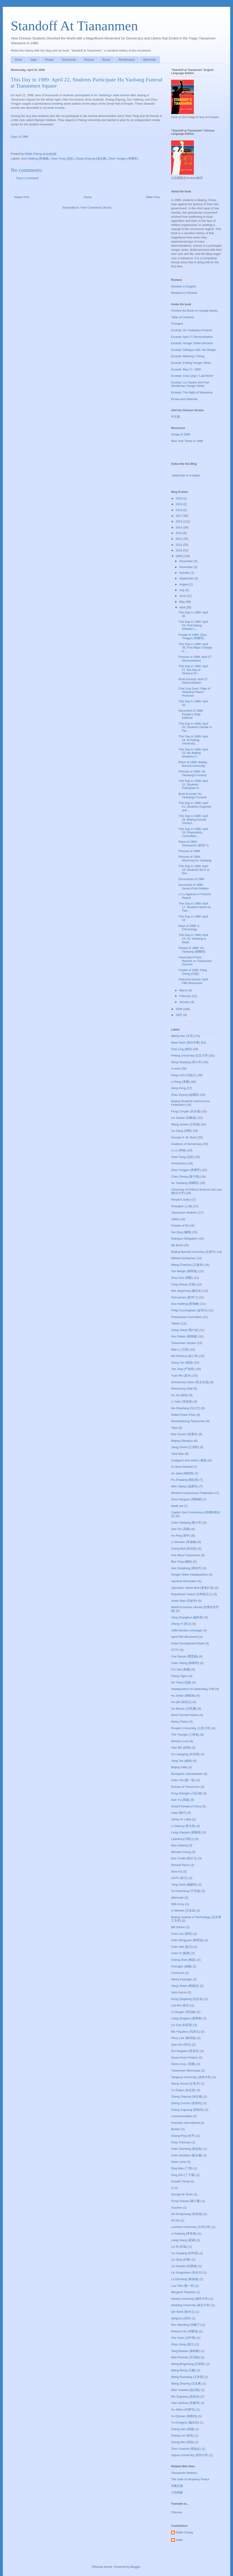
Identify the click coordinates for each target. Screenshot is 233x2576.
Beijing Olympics (182, 1440)
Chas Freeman (181, 2142)
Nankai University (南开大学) (190, 2298)
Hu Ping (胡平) (180, 1535)
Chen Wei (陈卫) (182, 1946)
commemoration (181, 2116)
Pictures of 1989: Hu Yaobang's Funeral (192, 773)
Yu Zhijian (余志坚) (183, 2090)
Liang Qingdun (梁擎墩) (186, 2018)
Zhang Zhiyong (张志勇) (91, 158)
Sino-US (176, 1871)
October (185, 572)
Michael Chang (181, 1852)
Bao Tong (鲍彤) (181, 1561)
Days (33, 59)
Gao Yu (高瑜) (180, 1799)
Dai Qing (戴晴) (181, 1232)
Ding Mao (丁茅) (181, 2168)
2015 (179, 521)
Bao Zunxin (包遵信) (184, 1434)
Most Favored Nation (185, 1715)
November (186, 567)
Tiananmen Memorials (185, 2070)
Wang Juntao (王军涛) (185, 1124)
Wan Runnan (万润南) (185, 2357)
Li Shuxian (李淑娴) (184, 1542)
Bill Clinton (178, 1927)
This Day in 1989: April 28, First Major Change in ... (195, 647)
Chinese (176, 2512)
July (182, 590)
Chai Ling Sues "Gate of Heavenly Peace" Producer (194, 692)
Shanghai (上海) (181, 1206)
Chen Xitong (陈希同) (185, 1663)
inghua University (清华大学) (189, 2455)
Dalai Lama (178, 2161)
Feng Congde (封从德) (186, 1111)
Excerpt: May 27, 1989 (186, 369)
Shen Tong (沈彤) (62, 158)
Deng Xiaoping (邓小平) (186, 1062)
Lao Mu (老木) (180, 2005)
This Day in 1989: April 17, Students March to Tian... (194, 907)
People (49, 59)
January (185, 1002)
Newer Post (21, 197)
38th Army (178, 1904)
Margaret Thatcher (183, 2292)
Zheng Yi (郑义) (181, 1623)
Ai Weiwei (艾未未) (183, 1910)
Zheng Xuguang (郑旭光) (187, 2109)
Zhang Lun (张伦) (182, 2435)
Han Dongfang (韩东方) (186, 1568)
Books (106, 59)
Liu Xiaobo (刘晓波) (184, 1117)
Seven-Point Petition (184, 2057)
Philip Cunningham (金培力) (189, 1310)
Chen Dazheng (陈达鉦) (187, 2148)
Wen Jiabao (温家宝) (184, 1486)
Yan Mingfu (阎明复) (184, 1271)
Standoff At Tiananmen (74, 25)
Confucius (177, 1972)
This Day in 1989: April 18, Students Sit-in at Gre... (193, 869)
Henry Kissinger (181, 1979)
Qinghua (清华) (181, 2318)
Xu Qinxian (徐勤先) (184, 2416)
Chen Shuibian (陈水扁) (186, 2155)
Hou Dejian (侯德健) (184, 1336)
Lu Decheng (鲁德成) (185, 2279)
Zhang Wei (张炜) (182, 2442)
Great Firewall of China (186, 1806)
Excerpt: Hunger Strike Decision (192, 343)
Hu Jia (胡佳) (179, 1395)
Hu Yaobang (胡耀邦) (185, 1183)
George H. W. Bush (184, 1137)
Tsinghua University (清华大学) (191, 2077)
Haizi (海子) (178, 1812)
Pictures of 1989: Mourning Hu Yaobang (194, 858)
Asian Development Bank (187, 1643)
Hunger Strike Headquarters (189, 1574)
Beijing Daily (179, 1767)
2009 (179, 556)
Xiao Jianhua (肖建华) (185, 2403)
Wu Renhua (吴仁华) (184, 1356)
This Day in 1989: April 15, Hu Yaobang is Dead (193, 938)
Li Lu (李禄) (178, 1150)
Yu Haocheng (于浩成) (185, 1891)
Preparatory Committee (186, 1317)
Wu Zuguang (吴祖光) (185, 2396)
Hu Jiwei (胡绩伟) (182, 1473)
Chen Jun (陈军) (181, 1933)
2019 (179, 504)
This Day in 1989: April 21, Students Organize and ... (194, 806)
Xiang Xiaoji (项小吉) (184, 1330)
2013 (179, 533)
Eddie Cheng (184, 2532)
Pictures (89, 59)
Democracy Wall (181, 1388)
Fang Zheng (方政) (183, 1284)
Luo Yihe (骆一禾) (182, 2285)
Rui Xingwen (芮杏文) (185, 2051)
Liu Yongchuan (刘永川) (186, 2272)
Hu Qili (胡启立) (181, 1702)
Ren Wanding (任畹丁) (186, 2324)
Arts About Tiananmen (185, 1555)
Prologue (177, 323)
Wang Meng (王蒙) (183, 2370)
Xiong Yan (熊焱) (182, 1362)
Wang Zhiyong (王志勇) (186, 2383)
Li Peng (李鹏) (180, 1081)
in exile (175, 1068)
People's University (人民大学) (191, 1728)
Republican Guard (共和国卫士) (192, 1594)
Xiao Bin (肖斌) (181, 1747)
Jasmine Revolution (184, 1581)
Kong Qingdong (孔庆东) (187, 1999)
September (187, 578)
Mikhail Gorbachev (183, 1258)
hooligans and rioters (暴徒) (189, 1460)
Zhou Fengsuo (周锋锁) (186, 1499)
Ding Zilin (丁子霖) (183, 2175)
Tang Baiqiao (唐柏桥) (185, 2351)
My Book (177, 1245)
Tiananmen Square (183, 1343)
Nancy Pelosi (179, 1721)
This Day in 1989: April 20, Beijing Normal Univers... (193, 819)
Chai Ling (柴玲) (181, 1049)
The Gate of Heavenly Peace (190, 2479)
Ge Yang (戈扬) (181, 1682)
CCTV (175, 1649)
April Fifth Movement (184, 1636)
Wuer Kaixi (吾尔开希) (185, 1042)
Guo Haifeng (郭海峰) (35, 158)
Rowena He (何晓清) (184, 2331)
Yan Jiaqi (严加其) (183, 1369)
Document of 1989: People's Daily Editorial (190, 714)
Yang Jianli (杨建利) (184, 1884)
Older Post (153, 197)
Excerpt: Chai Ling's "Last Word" (192, 375)
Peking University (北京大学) (190, 1055)
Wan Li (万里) (180, 1349)
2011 (179, 544)
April (182, 607)
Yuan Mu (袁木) (181, 1375)
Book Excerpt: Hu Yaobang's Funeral (192, 795)
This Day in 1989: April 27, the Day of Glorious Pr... (193, 669)
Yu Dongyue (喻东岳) (185, 2422)
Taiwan (175, 1323)
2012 (179, 538)
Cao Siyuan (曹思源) (184, 1656)
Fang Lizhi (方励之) (183, 1075)
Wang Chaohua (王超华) (187, 1264)
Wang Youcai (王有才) (185, 2083)
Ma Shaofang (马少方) (185, 1408)
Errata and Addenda (184, 399)
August (184, 584)
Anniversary (179, 1163)
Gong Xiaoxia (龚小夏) (185, 2201)
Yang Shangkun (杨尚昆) (187, 1617)
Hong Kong (178, 1088)
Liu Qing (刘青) (181, 2259)
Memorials (149, 59)
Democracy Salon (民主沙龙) (190, 1382)
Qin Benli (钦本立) (183, 2311)
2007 (179, 1015)
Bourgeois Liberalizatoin (187, 1773)
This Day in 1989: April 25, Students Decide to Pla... (195, 727)
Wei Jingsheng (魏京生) (186, 1290)
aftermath (177, 1897)
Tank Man (177, 1453)
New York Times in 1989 (187, 441)
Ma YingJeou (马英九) (185, 2031)
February (185, 996)
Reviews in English (183, 286)
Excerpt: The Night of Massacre (192, 392)
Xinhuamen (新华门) (184, 1297)
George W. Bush (182, 2194)
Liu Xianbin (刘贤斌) (184, 2266)
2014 (179, 527)
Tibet (174, 1427)
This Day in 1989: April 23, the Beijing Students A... (193, 753)
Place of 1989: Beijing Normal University (192, 763)
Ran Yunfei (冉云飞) (184, 1858)
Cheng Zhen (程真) (183, 1959)
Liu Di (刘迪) (179, 2246)
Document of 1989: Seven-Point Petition (193, 886)
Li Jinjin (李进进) (182, 1401)
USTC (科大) (179, 1878)
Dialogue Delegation (184, 1238)
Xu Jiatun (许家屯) (183, 2409)
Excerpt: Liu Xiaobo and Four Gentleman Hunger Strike (190, 384)
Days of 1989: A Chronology (188, 927)
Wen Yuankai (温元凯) (185, 2390)
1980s (175, 1219)
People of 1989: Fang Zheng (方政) (192, 971)
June (183, 595)
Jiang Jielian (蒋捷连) (185, 1985)
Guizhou (176, 2207)
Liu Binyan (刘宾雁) (184, 1708)
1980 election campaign (186, 1630)
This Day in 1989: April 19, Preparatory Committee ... (193, 832)
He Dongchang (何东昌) (187, 2214)
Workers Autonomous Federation (192, 1493)
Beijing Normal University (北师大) (193, 1251)
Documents (69, 59)
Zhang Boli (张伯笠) (184, 1548)
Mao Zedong (179, 1845)
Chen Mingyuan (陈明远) (187, 1940)
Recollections (127, 59)
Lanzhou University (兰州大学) (191, 2227)
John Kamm (179, 1992)
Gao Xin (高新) (180, 1529)
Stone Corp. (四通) (183, 2064)
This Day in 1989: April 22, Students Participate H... (193, 784)
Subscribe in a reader (186, 475)
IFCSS (175, 2220)
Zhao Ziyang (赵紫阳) (185, 1094)
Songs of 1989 (180, 434)
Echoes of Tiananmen (185, 1786)
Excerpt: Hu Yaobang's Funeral (191, 330)
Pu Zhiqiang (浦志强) (185, 1479)
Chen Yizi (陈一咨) (183, 1780)
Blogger (135, 2566)
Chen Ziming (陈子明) (185, 1176)
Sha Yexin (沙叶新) (183, 2337)
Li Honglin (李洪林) (183, 2012)
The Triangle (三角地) (185, 1734)
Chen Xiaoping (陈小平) (186, 1522)
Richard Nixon (180, 1865)
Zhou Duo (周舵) (182, 1277)
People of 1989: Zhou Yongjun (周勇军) (192, 636)
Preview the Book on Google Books (194, 310)
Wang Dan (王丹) (182, 1036)
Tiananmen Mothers (184, 1212)
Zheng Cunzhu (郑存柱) (186, 2103)
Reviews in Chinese (184, 293)
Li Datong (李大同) (183, 1826)
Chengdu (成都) (181, 1966)
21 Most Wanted (181, 1466)
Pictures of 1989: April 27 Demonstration (194, 658)
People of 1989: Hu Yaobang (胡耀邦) (191, 949)
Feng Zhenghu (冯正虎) (186, 1793)
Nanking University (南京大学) (190, 2305)
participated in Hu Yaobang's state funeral (102, 95)
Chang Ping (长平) (183, 2135)
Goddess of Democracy (186, 1144)
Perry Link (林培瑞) (183, 2038)
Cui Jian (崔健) (180, 1669)
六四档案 (177, 2492)
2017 (179, 515)
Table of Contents (182, 317)
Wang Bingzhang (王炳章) (188, 2364)
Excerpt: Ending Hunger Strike (191, 362)
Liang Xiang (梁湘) (183, 2240)
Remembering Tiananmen (188, 1421)
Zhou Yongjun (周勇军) (123, 158)
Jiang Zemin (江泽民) (185, 1447)
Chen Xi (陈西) (180, 1953)
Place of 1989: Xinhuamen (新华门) (193, 843)
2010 (179, 550)
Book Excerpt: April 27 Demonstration (193, 681)
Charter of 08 (179, 1225)
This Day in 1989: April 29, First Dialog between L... (193, 625)
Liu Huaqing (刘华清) (185, 2253)
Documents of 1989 (191, 879)
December (186, 561)
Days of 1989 (19, 136)
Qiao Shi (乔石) (181, 2044)
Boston (175, 2129)
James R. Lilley (181, 1819)
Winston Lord (180, 1741)
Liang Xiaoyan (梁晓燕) (186, 1832)
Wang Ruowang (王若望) (187, 2377)
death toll (177, 1506)
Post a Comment (27, 178)
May (182, 601)
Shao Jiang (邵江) (183, 2344)
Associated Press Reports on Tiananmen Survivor (195, 961)
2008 (179, 1009)
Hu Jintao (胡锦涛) (183, 1695)
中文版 (175, 416)
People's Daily (180, 1199)
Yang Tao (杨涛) (181, 1760)
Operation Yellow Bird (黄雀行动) (192, 1587)
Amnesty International (185, 2122)
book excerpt (56, 107)
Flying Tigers (179, 1676)
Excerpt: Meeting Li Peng (187, 356)
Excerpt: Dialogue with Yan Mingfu (193, 349)
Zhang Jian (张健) (183, 2429)
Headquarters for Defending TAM (192, 1689)
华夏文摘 (177, 2486)
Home (18, 59)
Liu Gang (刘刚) (181, 1130)
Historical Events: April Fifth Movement (193, 981)
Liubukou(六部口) (182, 1839)
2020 (179, 498)
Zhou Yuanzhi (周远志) (186, 2448)
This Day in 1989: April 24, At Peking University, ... (193, 740)
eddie (179, 2540)
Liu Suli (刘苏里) (181, 2025)
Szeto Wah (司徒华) (184, 1600)
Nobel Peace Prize (183, 1414)
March (183, 990)
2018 (179, 510)
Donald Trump (180, 2181)
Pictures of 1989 (189, 851)
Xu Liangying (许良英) (185, 1754)
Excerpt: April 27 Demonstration (192, 336)
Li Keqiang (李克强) (184, 2233)
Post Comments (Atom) (96, 207)
